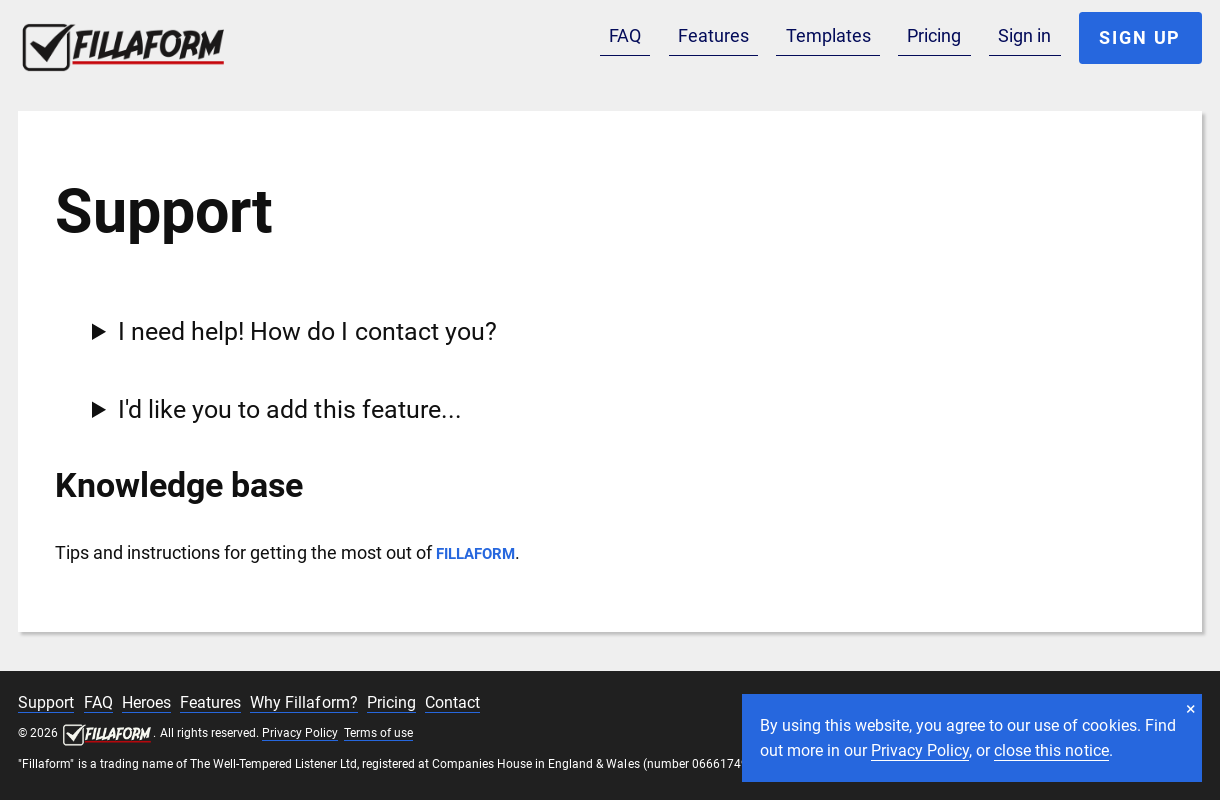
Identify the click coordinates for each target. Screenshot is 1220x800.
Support (46, 702)
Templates (828, 35)
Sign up (1140, 37)
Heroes (146, 702)
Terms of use (378, 733)
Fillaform (143, 43)
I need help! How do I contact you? (307, 331)
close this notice (1051, 750)
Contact (452, 702)
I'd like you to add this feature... (289, 409)
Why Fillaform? (303, 702)
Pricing (934, 35)
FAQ (625, 35)
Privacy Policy (920, 750)
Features (713, 35)
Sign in (1024, 35)
